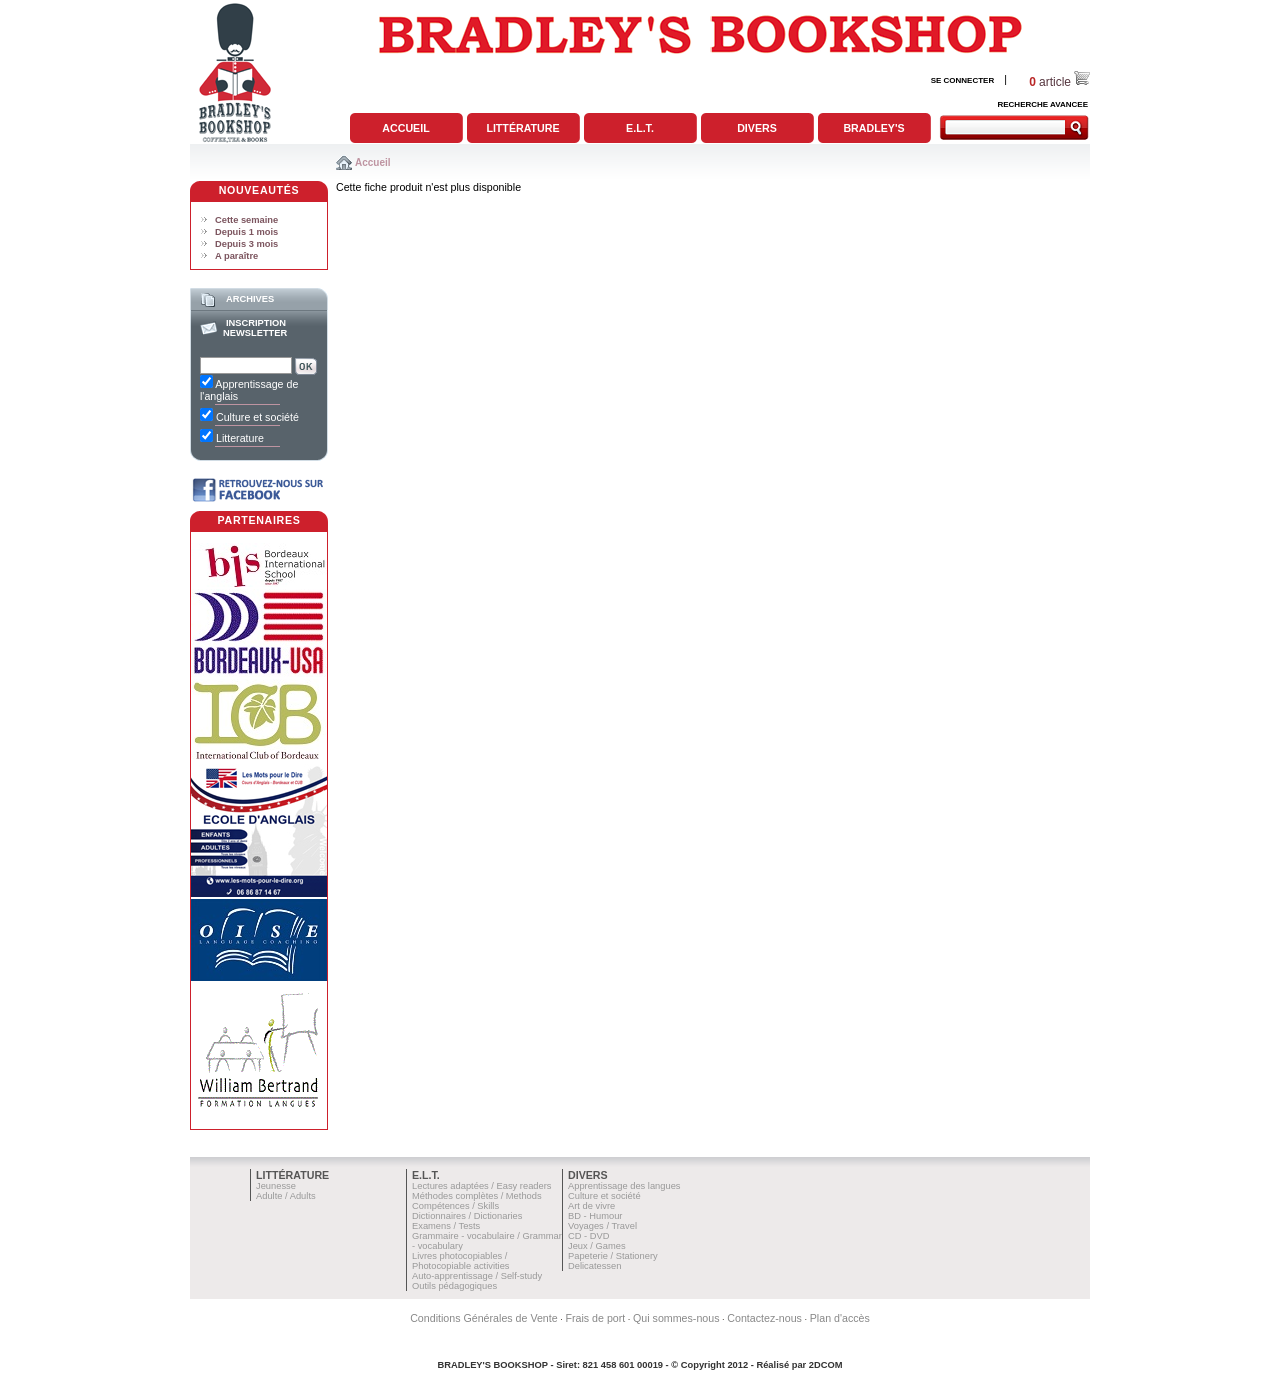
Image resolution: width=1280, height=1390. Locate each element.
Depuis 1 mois (246, 232)
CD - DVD (588, 1236)
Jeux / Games (597, 1246)
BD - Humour (595, 1216)
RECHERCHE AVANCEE (1042, 104)
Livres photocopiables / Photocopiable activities (461, 1261)
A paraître (236, 256)
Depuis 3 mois (246, 244)
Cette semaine (246, 220)
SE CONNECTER (963, 80)
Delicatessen (594, 1266)
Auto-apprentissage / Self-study (477, 1276)
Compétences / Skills (455, 1206)
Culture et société (604, 1196)
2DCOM (826, 1365)
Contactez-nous (764, 1318)
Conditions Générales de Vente (484, 1318)
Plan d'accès (840, 1318)
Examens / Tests (446, 1226)
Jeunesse (276, 1186)
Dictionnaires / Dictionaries (467, 1216)
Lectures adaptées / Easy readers (482, 1186)
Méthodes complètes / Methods (477, 1196)
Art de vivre (591, 1206)
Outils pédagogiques (454, 1286)
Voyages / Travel (602, 1226)
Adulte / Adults (286, 1196)
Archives (250, 299)
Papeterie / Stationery (613, 1256)
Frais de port (595, 1318)
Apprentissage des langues (624, 1186)
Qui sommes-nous (676, 1318)
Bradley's (873, 128)
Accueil (405, 128)
